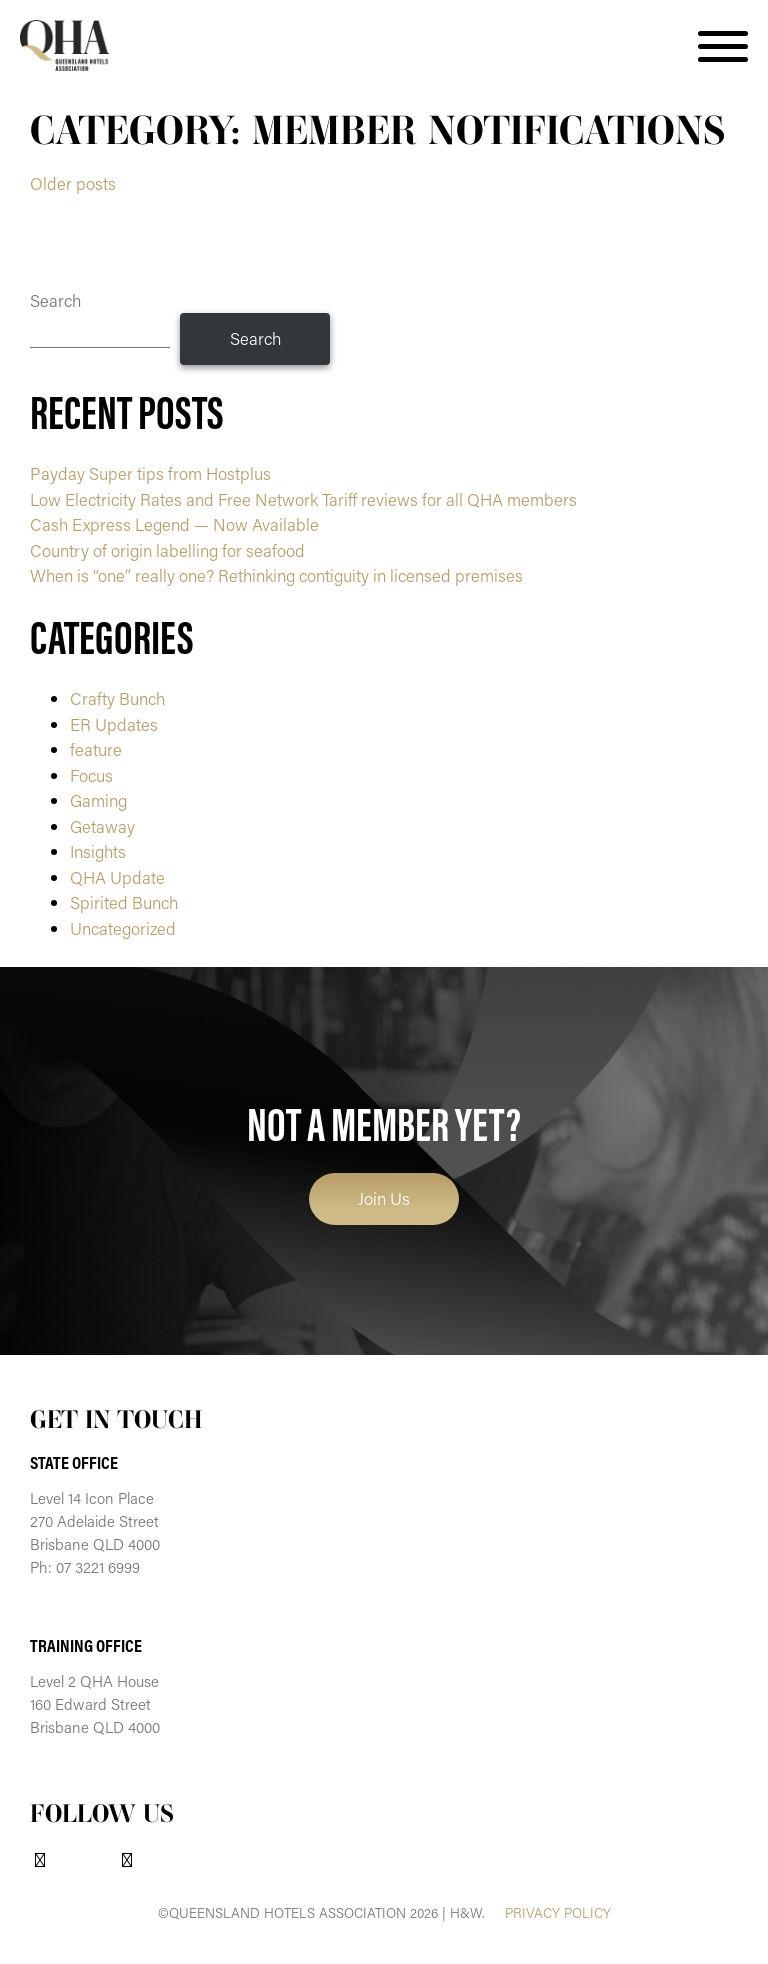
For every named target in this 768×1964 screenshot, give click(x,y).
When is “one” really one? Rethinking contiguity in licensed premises (276, 575)
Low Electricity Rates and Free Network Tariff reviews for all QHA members (305, 499)
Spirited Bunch (124, 902)
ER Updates (114, 724)
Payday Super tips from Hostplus (150, 473)
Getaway (102, 826)
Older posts (73, 183)
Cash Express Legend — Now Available (174, 524)
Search (55, 300)
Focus (91, 775)
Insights (98, 851)
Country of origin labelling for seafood (167, 550)
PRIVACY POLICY (558, 1913)
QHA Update (117, 877)
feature (96, 749)
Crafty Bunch (117, 698)
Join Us (384, 1198)
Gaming (98, 800)
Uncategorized (123, 928)
